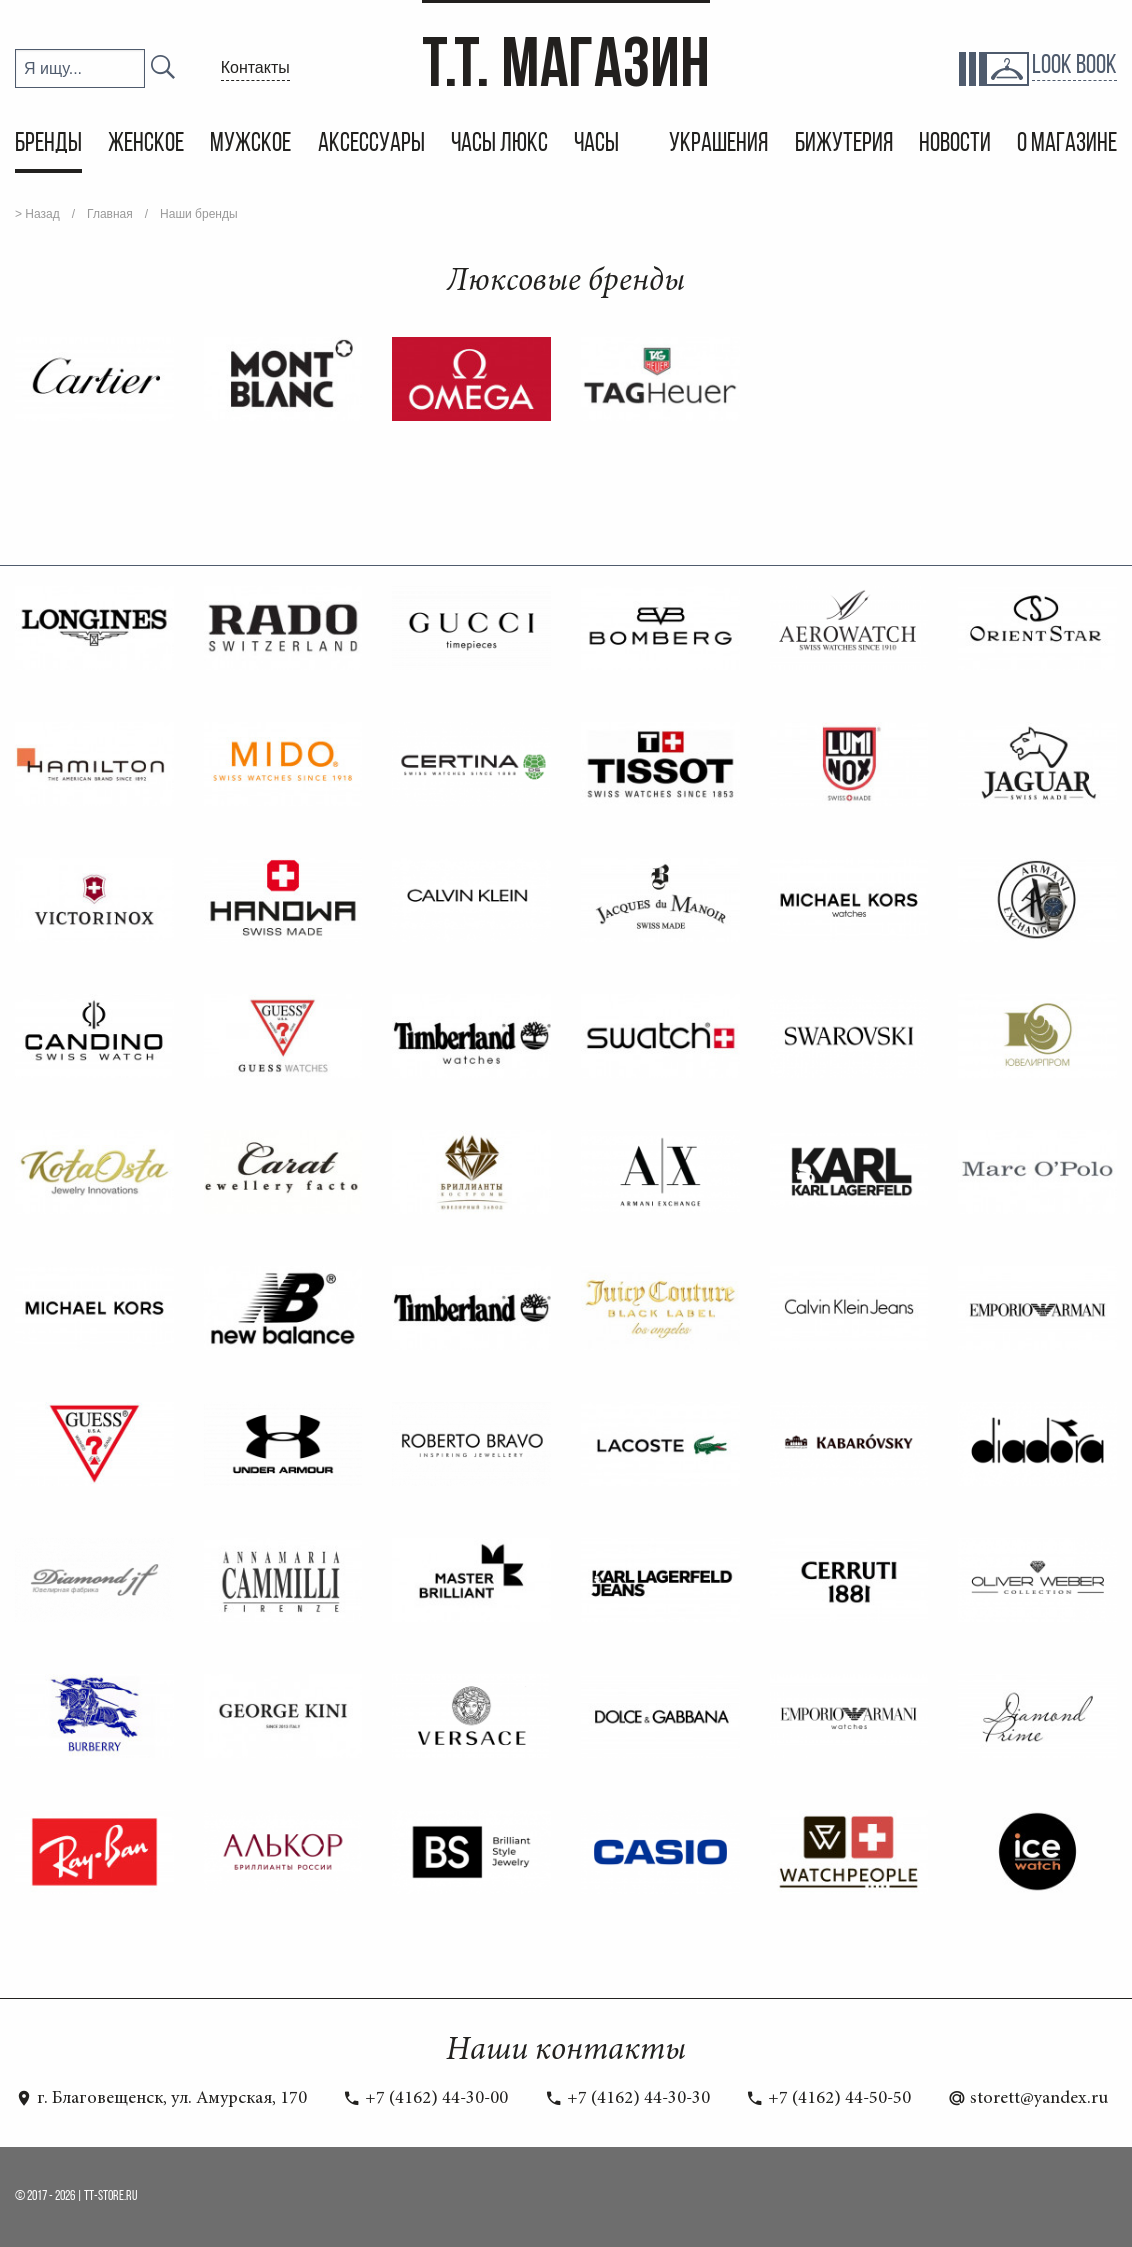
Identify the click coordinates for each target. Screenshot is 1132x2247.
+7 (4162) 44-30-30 (627, 2099)
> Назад (37, 214)
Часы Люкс (499, 144)
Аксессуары (371, 144)
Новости (955, 144)
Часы (598, 144)
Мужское (250, 144)
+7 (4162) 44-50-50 (828, 2099)
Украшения (718, 144)
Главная (110, 214)
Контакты (255, 67)
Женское (146, 144)
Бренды (48, 144)
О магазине (1067, 144)
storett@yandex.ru (1028, 2099)
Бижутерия (844, 144)
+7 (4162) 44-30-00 (425, 2099)
